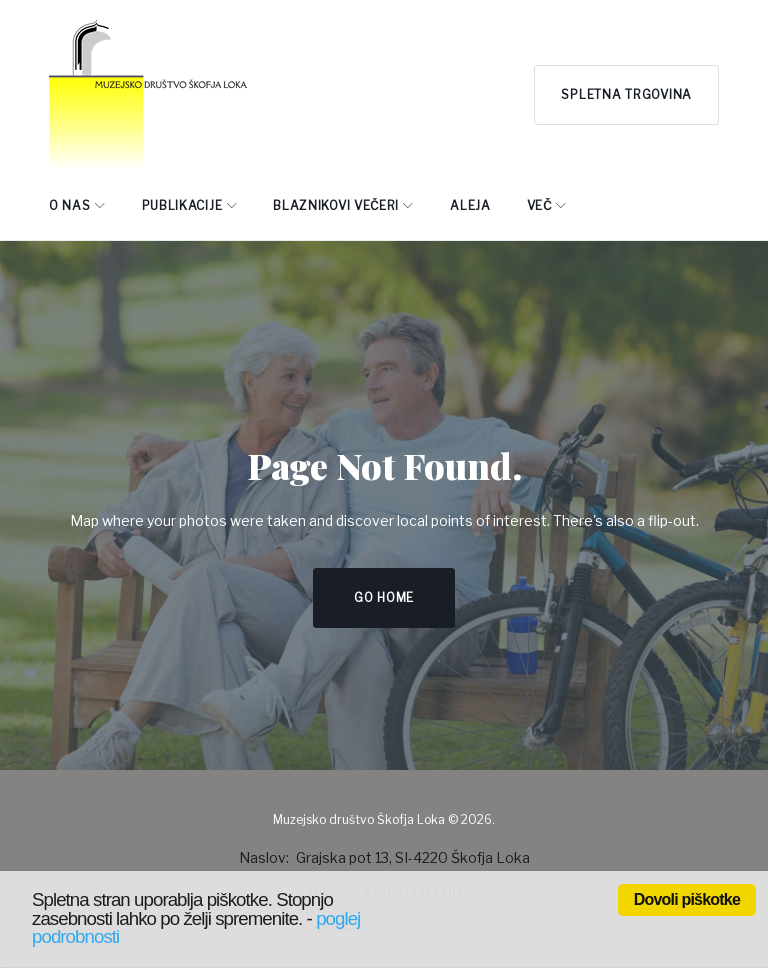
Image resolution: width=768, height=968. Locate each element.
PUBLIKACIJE (182, 205)
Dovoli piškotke (687, 899)
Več (539, 205)
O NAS (70, 205)
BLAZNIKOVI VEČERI (336, 205)
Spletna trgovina (626, 94)
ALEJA (470, 205)
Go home (384, 597)
